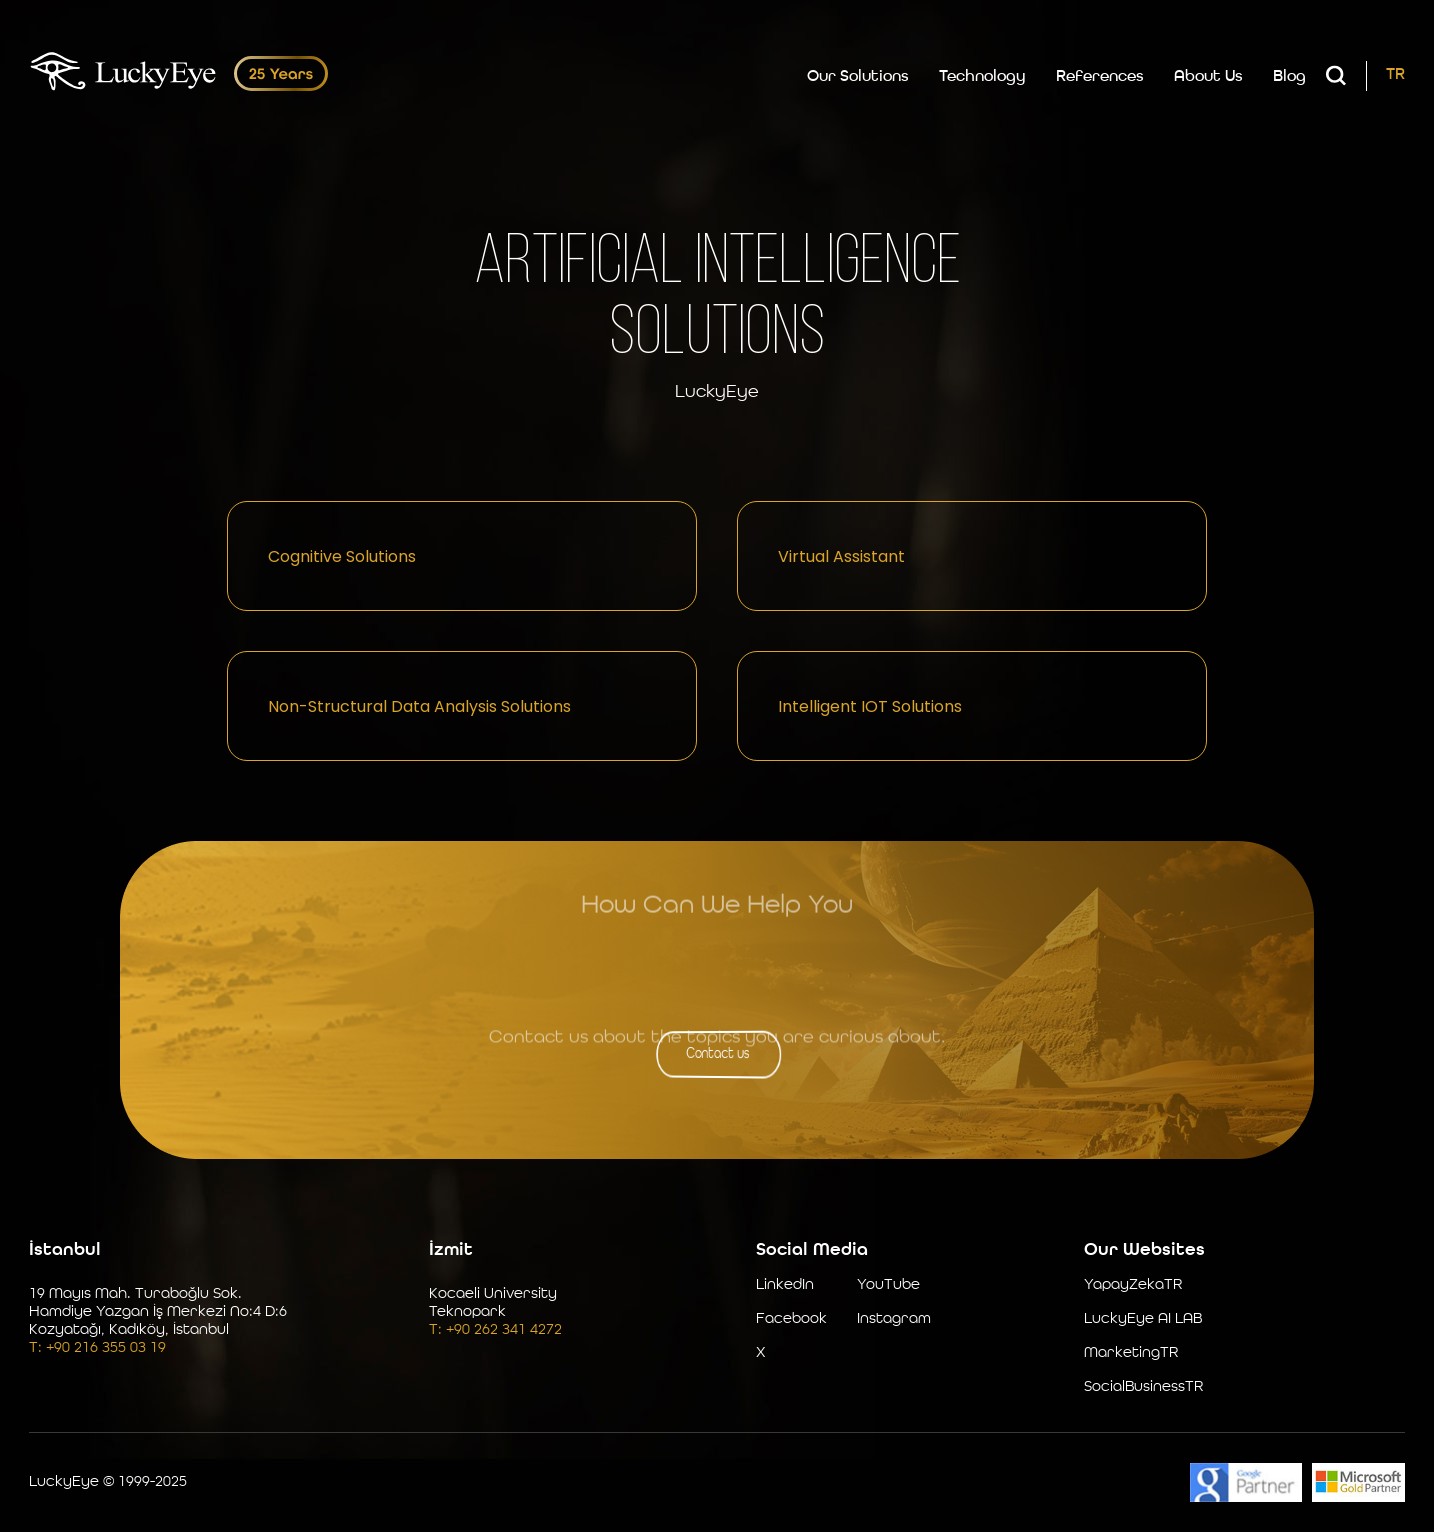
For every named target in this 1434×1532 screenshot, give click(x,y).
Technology (982, 77)
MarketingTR (1131, 1353)
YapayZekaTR (1133, 1285)
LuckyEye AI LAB (1143, 1319)
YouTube (888, 1285)
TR (1395, 75)
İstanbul (65, 1250)
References (1100, 77)
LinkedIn (785, 1285)
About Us (1208, 77)
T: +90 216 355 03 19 (97, 1348)
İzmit (451, 1250)
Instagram (894, 1319)
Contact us (717, 1053)
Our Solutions (858, 77)
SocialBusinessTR (1143, 1387)
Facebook (791, 1319)
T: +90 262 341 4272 (495, 1330)
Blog (1289, 77)
